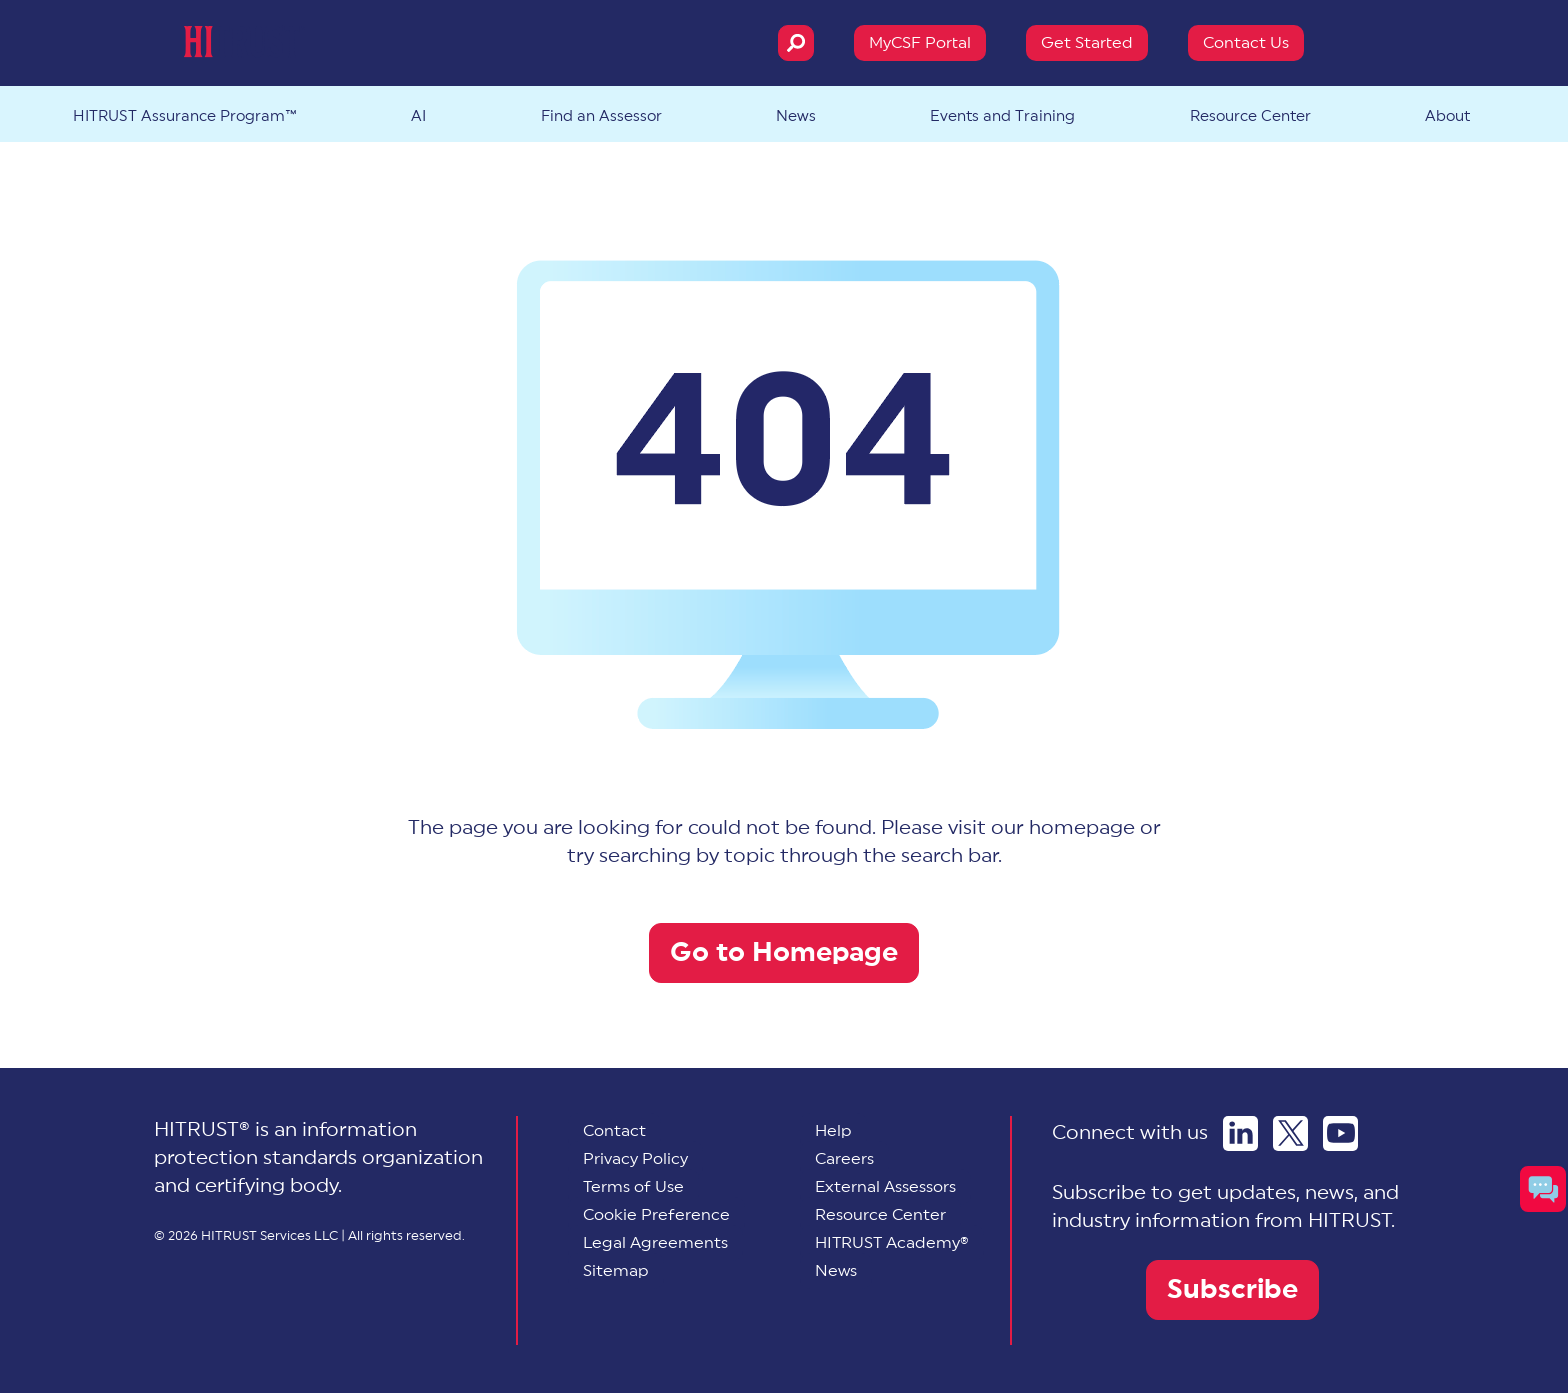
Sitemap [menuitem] (616, 1271)
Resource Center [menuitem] (880, 1215)
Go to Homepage (784, 952)
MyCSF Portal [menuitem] (920, 43)
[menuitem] (656, 1215)
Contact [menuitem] (614, 1131)
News (796, 116)
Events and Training (1002, 116)
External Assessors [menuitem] (885, 1187)
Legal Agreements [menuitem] (655, 1243)
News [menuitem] (836, 1271)
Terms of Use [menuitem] (633, 1187)
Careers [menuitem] (844, 1159)
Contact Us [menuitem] (1246, 43)
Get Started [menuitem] (1087, 43)
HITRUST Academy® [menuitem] (892, 1243)
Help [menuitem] (833, 1131)
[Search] (796, 43)
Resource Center (1250, 116)
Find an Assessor (601, 116)
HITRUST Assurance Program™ (185, 116)
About (1447, 116)
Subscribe (1232, 1289)
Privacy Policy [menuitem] (635, 1159)
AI (418, 116)
